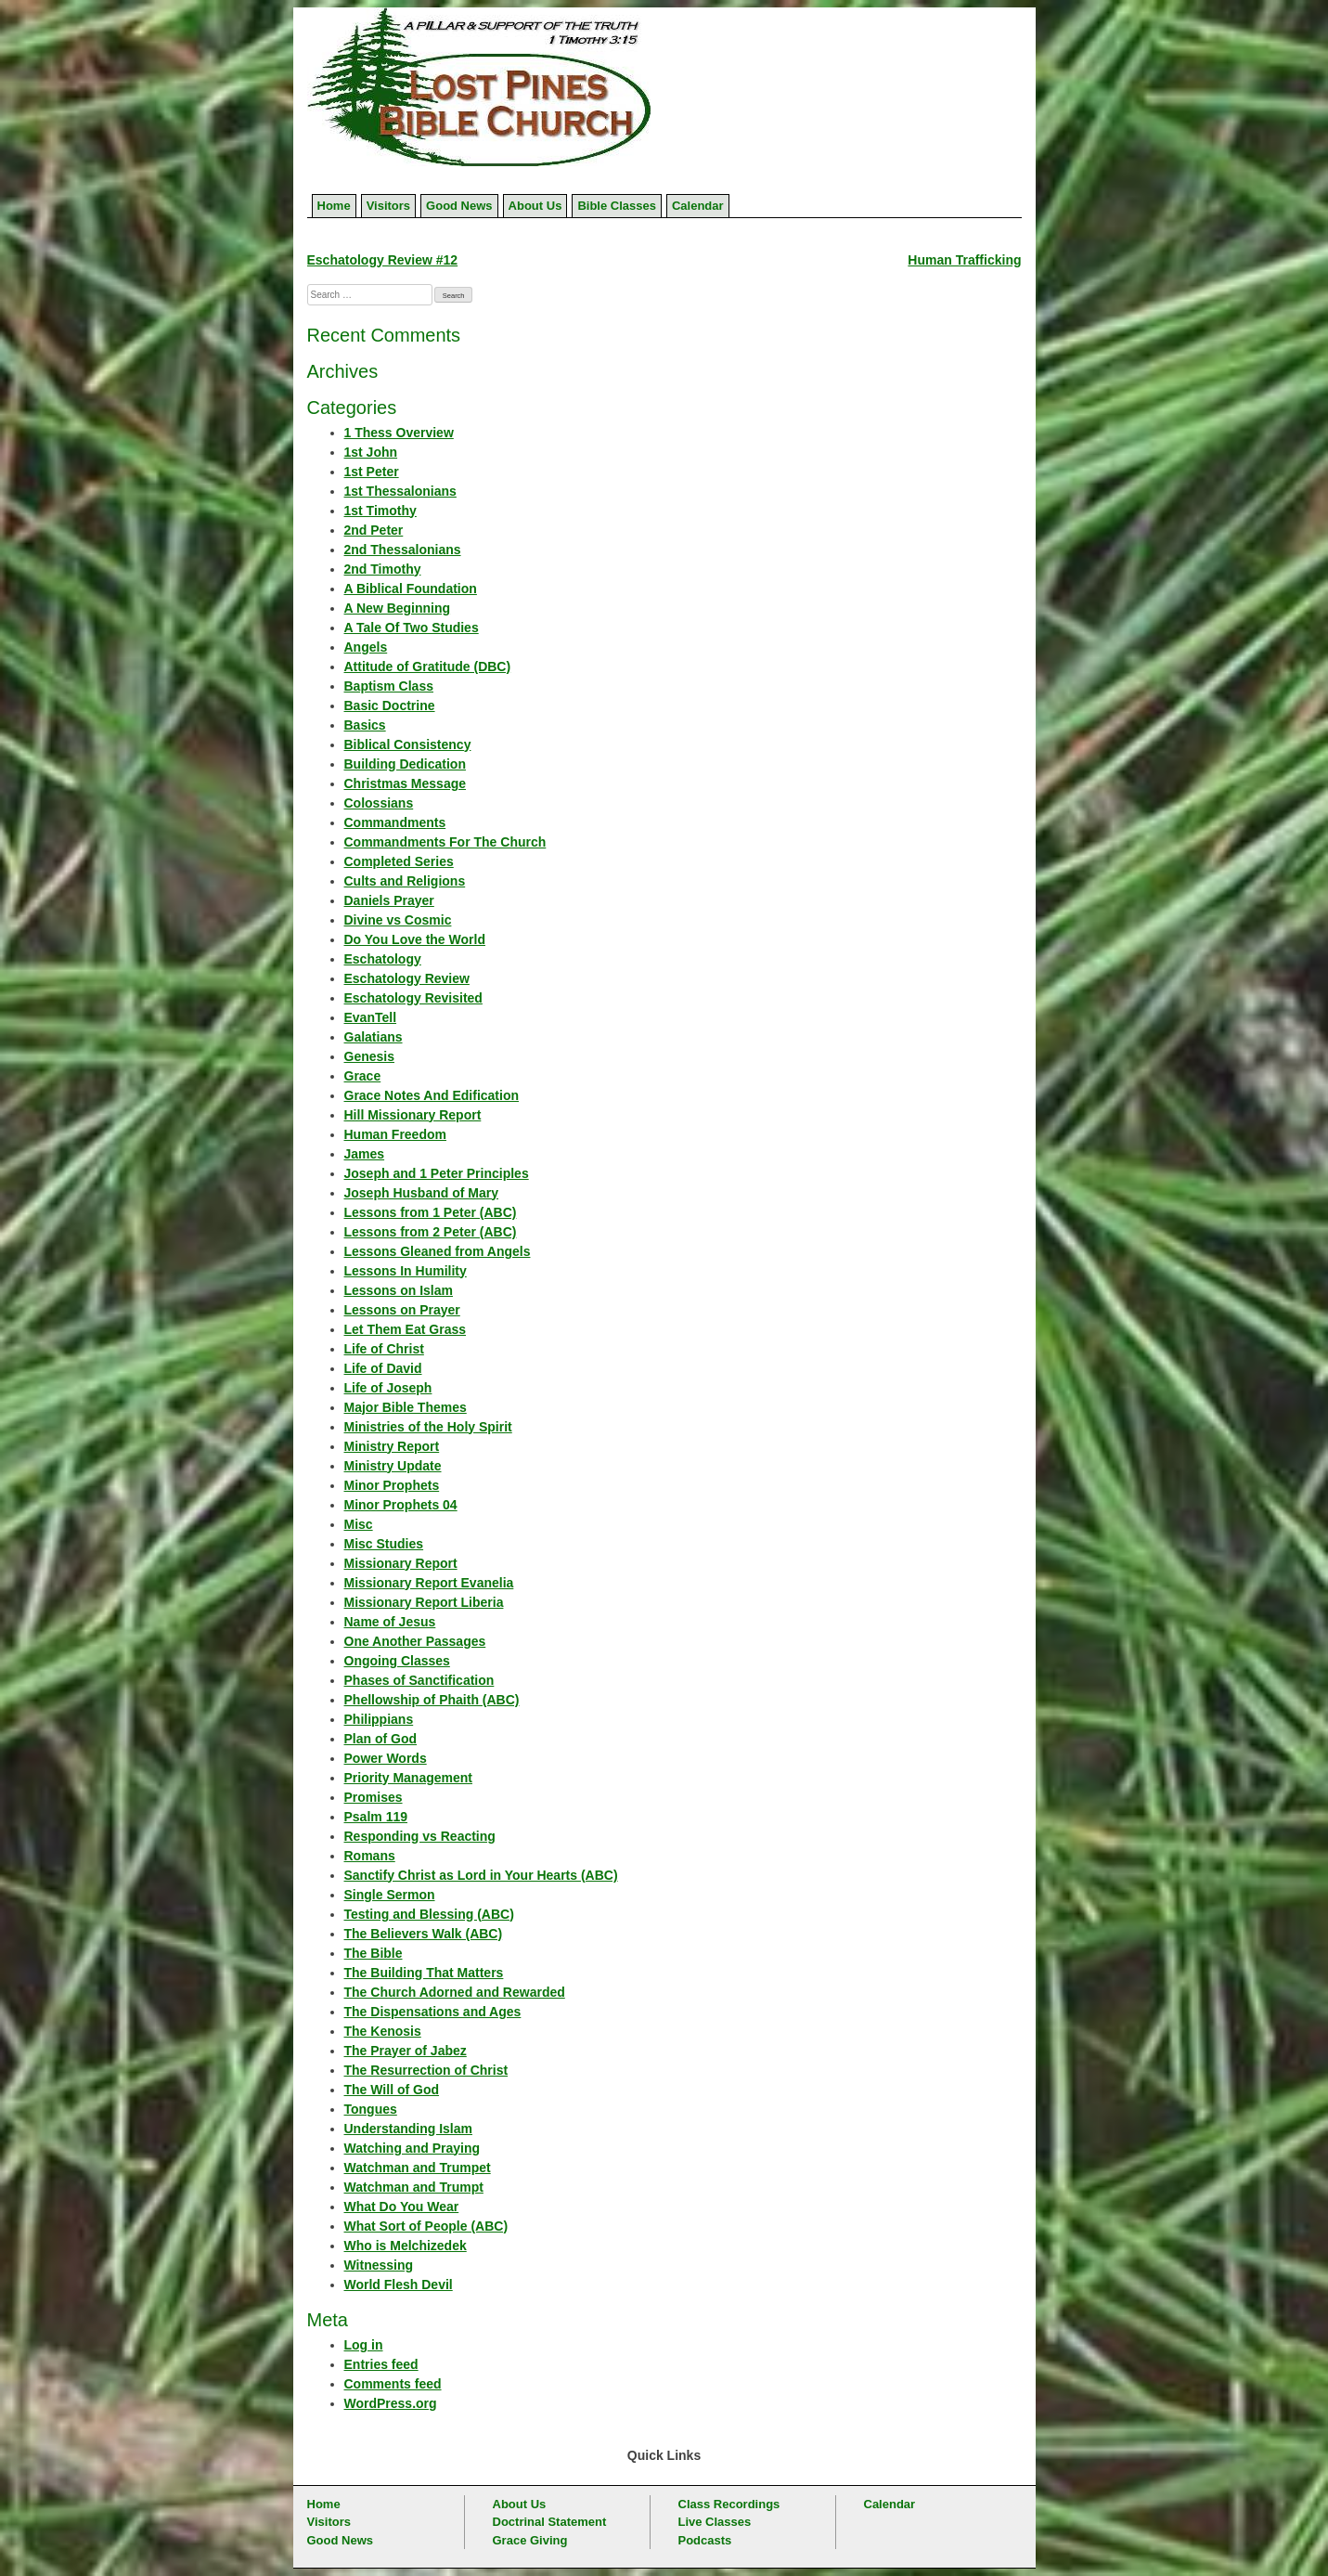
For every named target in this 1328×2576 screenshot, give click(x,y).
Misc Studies (384, 1543)
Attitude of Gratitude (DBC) (427, 666)
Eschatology (382, 958)
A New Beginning (397, 608)
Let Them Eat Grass (405, 1329)
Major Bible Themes (405, 1407)
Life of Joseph (388, 1387)
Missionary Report (401, 1563)
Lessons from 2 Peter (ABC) (430, 1231)
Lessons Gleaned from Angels (437, 1251)
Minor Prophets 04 (401, 1504)
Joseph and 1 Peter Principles (436, 1173)
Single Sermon (389, 1894)
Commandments (395, 822)
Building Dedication (405, 764)
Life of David (383, 1368)
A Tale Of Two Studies (411, 627)
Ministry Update (393, 1465)
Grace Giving (530, 2540)
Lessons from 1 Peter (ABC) (430, 1212)
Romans (369, 1855)
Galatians (373, 1036)
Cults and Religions (405, 881)
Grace (362, 1075)
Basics (365, 725)
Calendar (698, 206)
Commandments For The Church (445, 842)
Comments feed (393, 2383)
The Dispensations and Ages (433, 2011)
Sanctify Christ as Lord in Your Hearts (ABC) (481, 1875)
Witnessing (379, 2265)
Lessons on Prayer (402, 1309)
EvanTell (370, 1017)
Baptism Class (388, 686)
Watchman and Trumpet (417, 2167)
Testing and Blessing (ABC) (429, 1914)
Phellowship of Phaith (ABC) (432, 1699)
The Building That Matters (424, 1972)
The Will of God (392, 2089)
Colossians (379, 803)
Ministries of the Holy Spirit (428, 1426)
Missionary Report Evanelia (429, 1582)
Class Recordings (729, 2504)
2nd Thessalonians (402, 549)
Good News (459, 206)
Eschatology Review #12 (382, 259)
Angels (366, 647)
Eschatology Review (407, 978)
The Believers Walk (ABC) (423, 1933)
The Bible (373, 1953)
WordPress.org (390, 2403)
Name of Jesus (390, 1621)
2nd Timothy (382, 569)
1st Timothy (380, 510)
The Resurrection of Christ (426, 2070)
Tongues (370, 2109)
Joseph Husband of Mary (421, 1192)
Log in (363, 2344)
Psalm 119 (376, 1816)
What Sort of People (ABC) (426, 2226)
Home (334, 206)
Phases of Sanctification (419, 1680)
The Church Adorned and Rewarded (454, 1992)
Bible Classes (616, 206)
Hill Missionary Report (413, 1114)
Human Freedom (395, 1134)
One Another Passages (415, 1641)
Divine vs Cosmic (398, 920)
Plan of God (381, 1738)
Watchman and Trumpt (413, 2187)
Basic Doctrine (389, 705)
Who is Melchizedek (405, 2245)
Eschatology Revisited (413, 997)
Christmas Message (405, 783)
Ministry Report (392, 1446)
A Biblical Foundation (410, 588)
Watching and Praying (412, 2148)
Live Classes (715, 2522)
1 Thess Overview (399, 432)
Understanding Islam (408, 2128)
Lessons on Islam (398, 1290)
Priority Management (408, 1777)
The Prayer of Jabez (405, 2050)
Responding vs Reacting (420, 1836)
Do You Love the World (414, 939)
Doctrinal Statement (550, 2522)
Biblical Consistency (407, 744)
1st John (371, 452)
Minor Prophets (392, 1485)
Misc (358, 1524)
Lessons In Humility (405, 1270)
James (364, 1153)
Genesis (369, 1056)
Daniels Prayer (389, 900)
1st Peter (371, 471)
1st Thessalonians (400, 491)
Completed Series (399, 861)
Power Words (385, 1758)
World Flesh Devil (398, 2284)
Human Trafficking (964, 259)
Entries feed (381, 2364)
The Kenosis (382, 2031)
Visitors (388, 206)
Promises (373, 1797)
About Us (535, 206)
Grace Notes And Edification (432, 1095)
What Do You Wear (401, 2206)
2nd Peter (374, 530)
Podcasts (705, 2540)
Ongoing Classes (397, 1660)
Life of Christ (384, 1348)
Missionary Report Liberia (424, 1602)
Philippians (379, 1719)
